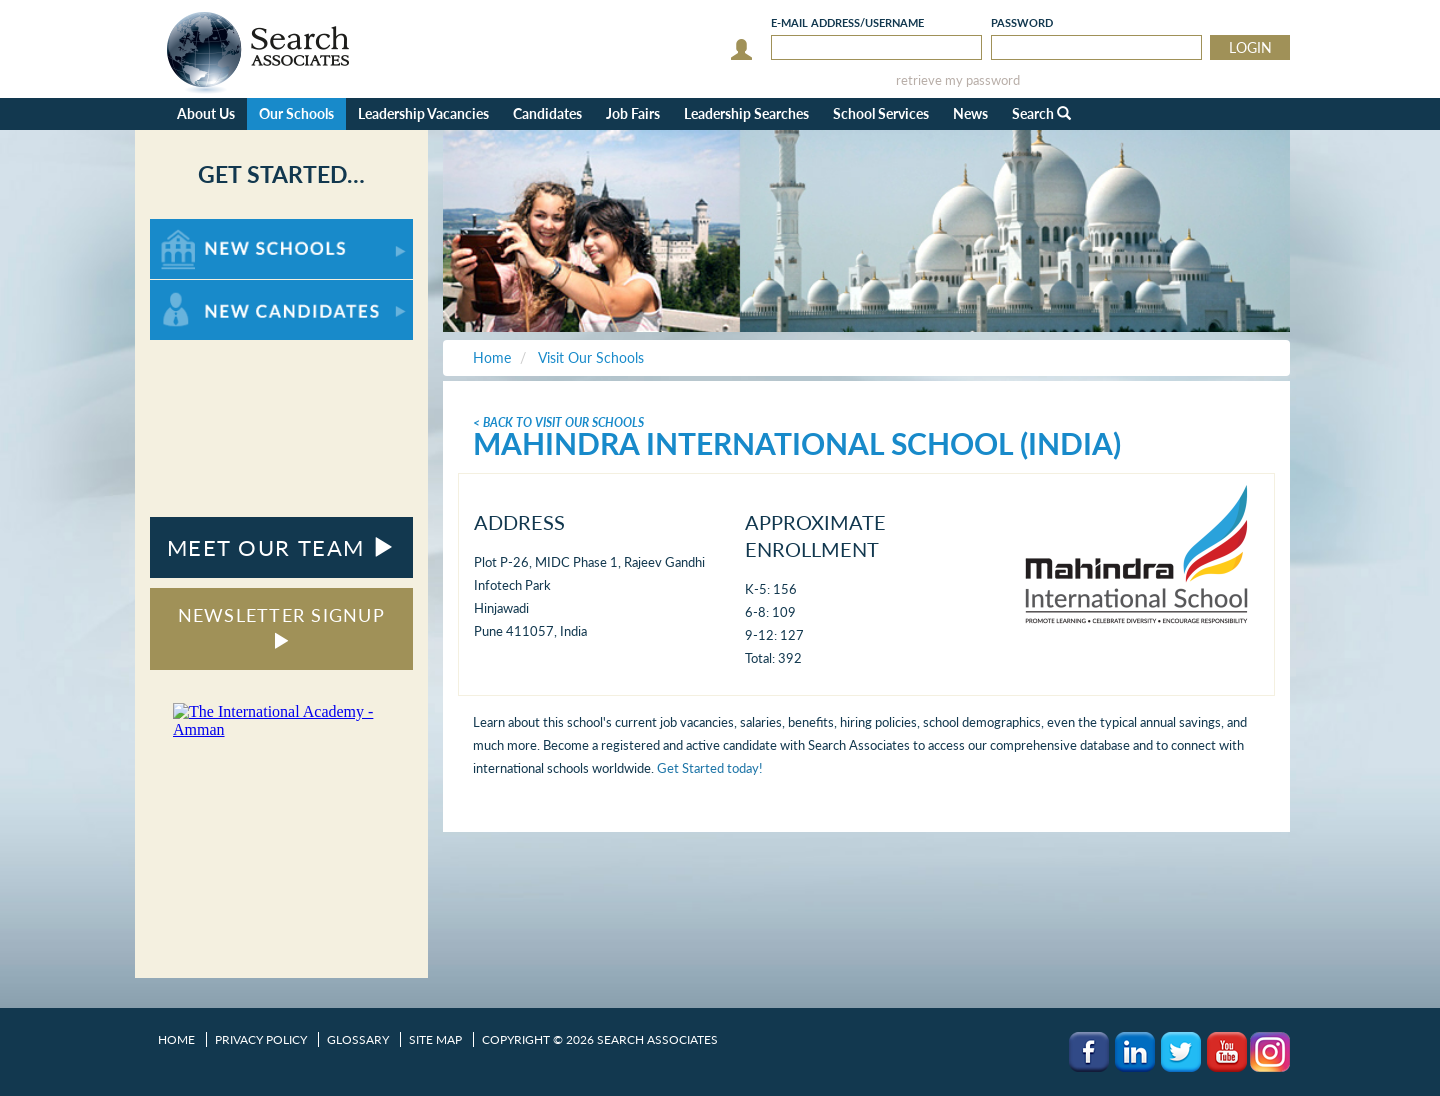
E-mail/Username (847, 22)
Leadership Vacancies (423, 113)
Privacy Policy (261, 1039)
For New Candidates (212, 289)
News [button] (970, 113)
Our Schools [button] (296, 113)
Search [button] (1041, 113)
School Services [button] (881, 113)
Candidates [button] (547, 113)
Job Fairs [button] (633, 113)
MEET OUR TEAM (281, 547)
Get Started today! (710, 768)
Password (1022, 22)
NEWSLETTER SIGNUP (281, 626)
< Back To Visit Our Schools (558, 422)
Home (176, 1039)
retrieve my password (958, 80)
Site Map (435, 1039)
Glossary (358, 1039)
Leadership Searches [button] (746, 113)
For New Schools (202, 228)
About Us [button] (206, 113)
